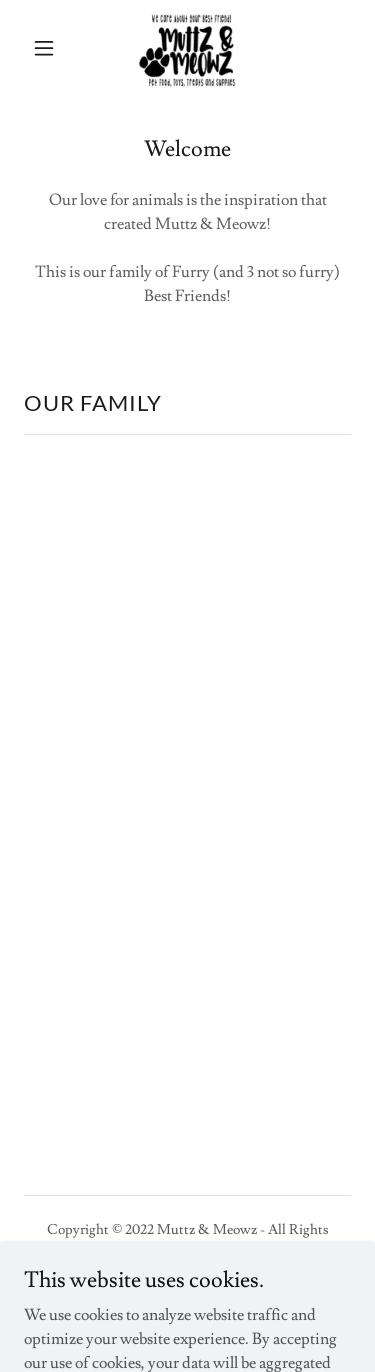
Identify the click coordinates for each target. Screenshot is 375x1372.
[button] (48, 48)
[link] (187, 48)
